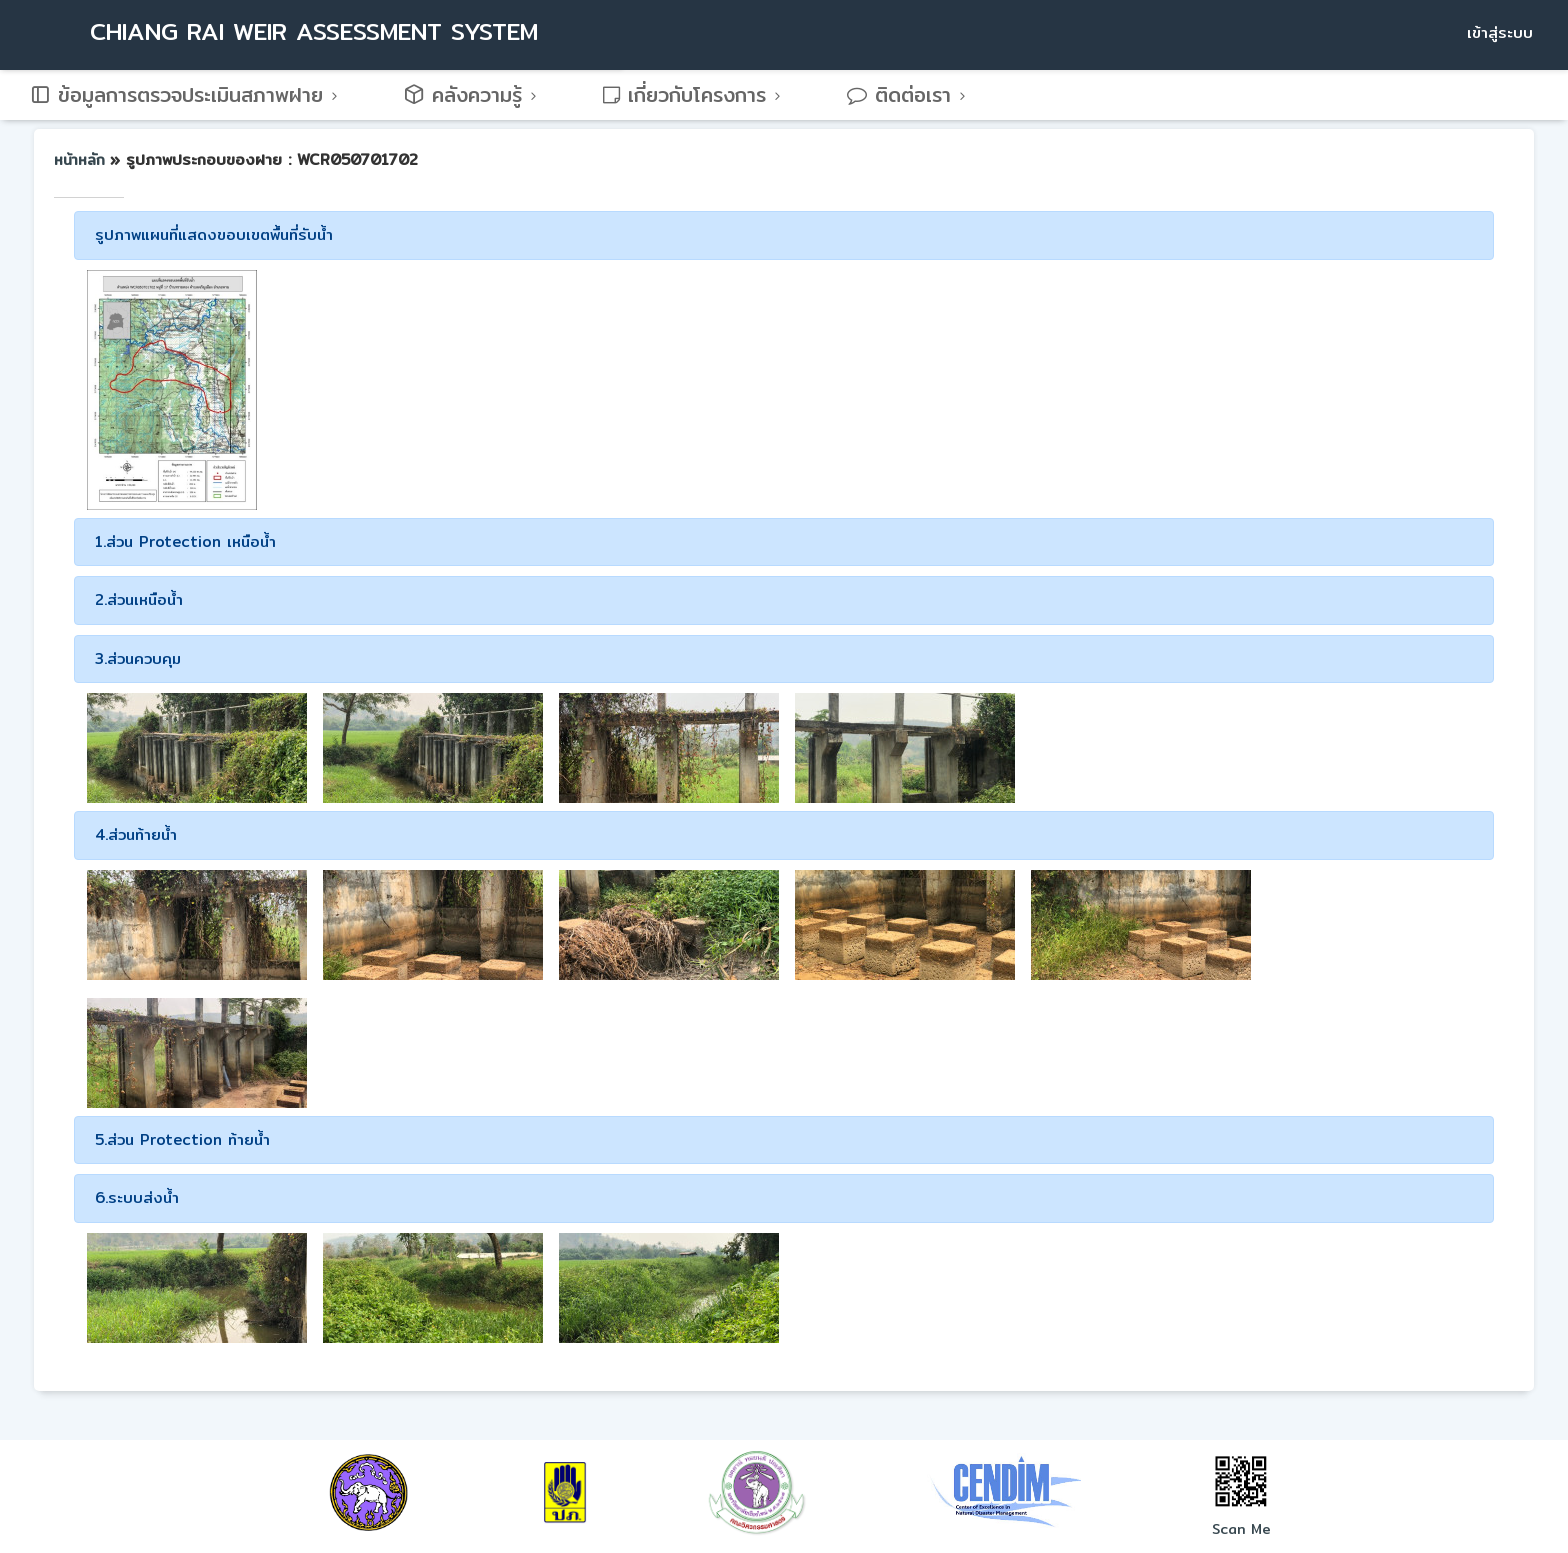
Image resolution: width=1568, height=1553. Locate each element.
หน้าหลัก (82, 160)
